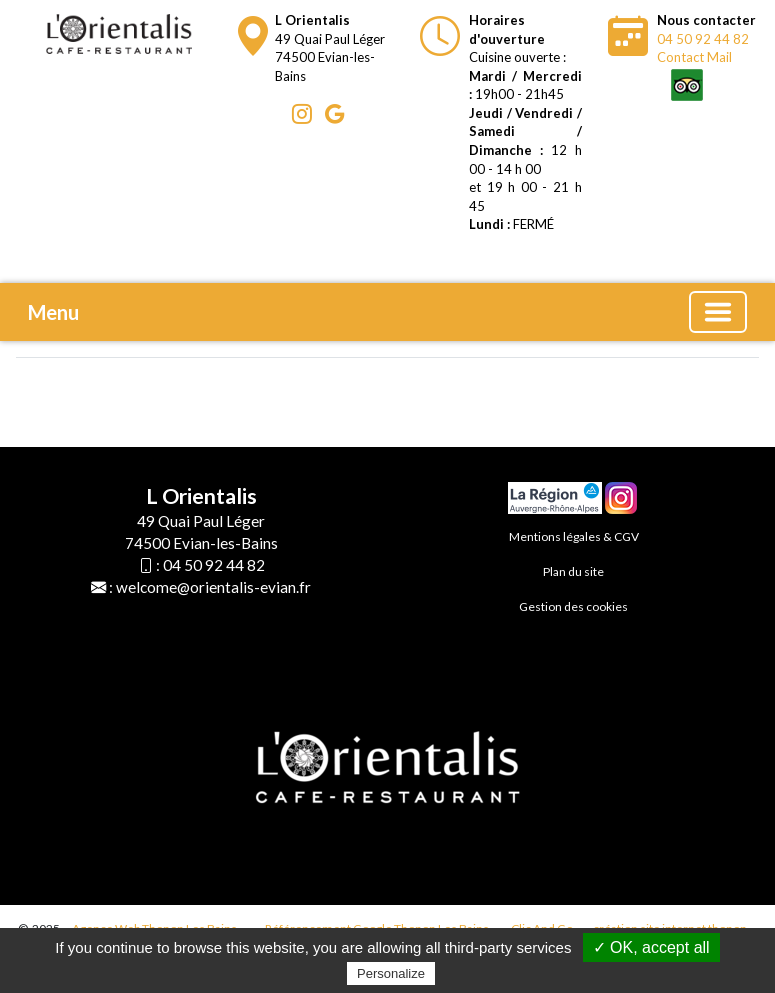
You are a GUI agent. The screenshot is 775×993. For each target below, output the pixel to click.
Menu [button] (53, 312)
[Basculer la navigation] (718, 312)
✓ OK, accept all (651, 947)
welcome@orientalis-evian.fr (213, 587)
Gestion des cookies (573, 606)
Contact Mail (694, 57)
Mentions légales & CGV (574, 536)
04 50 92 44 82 (703, 39)
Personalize (391, 973)
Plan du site (573, 571)
